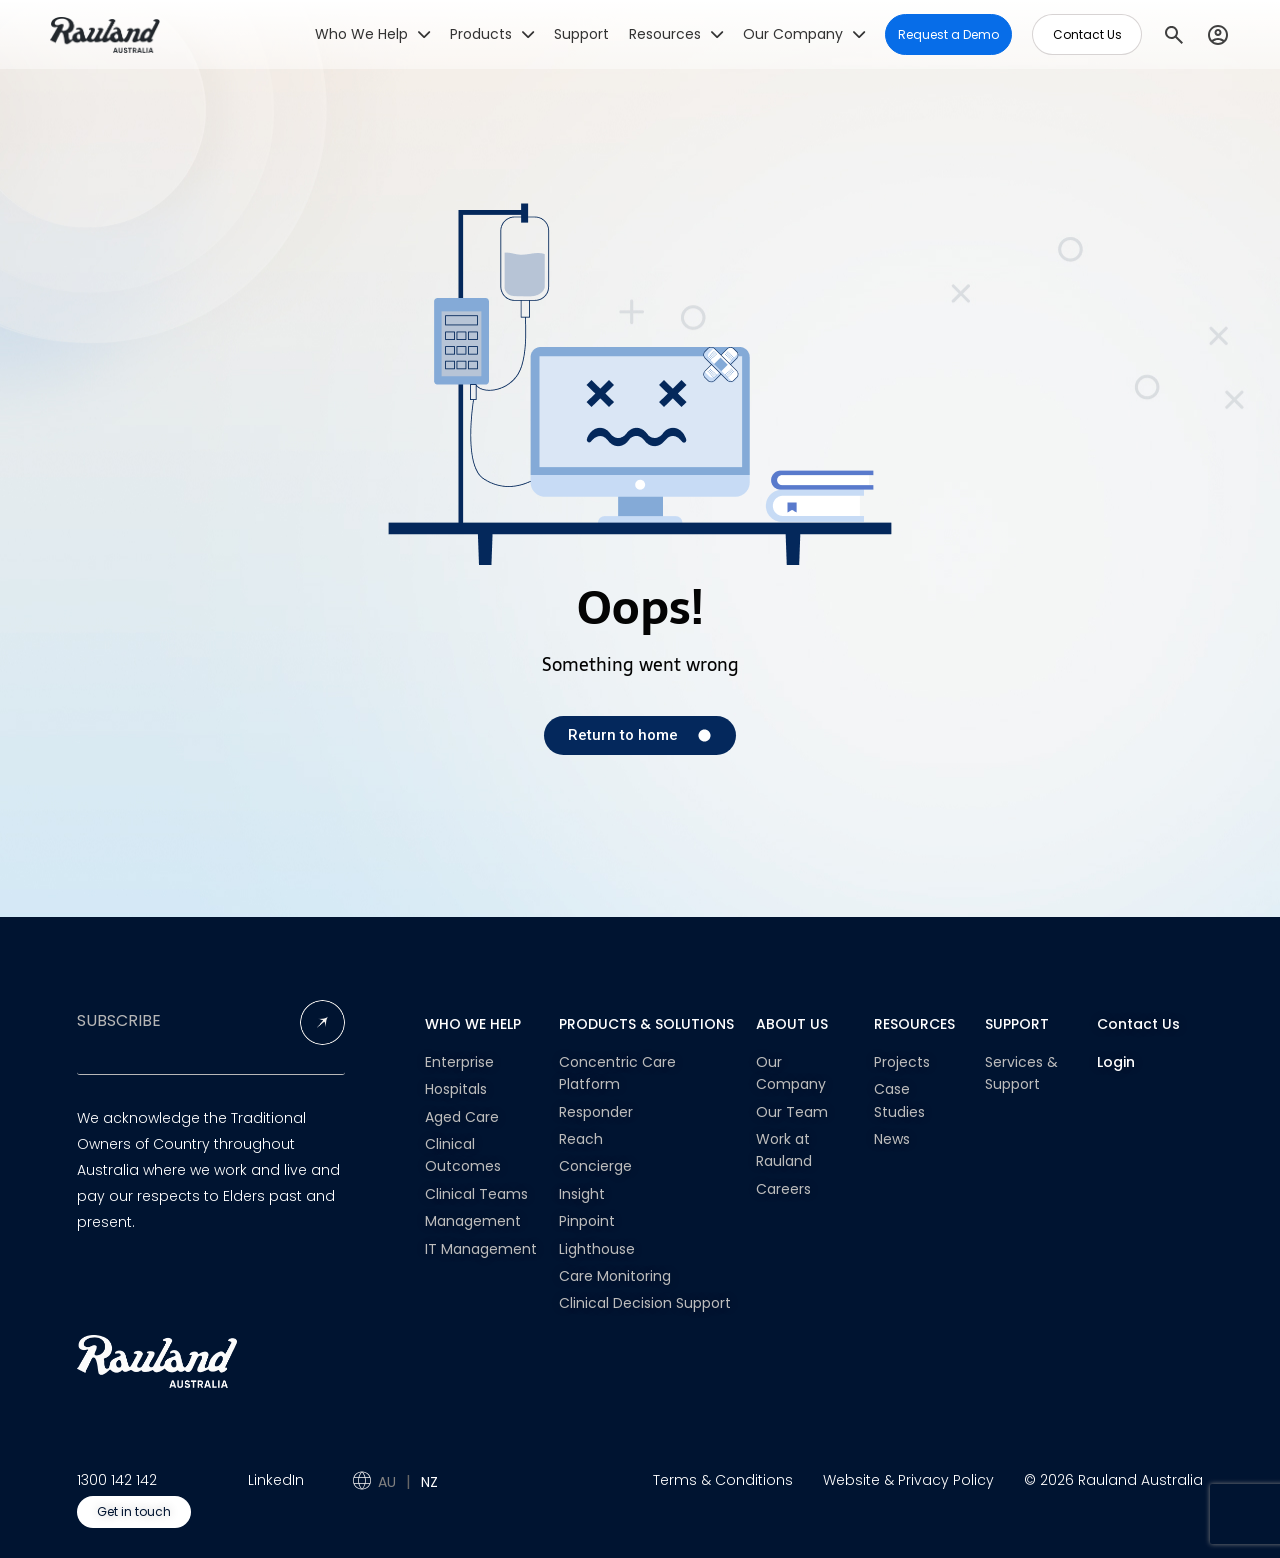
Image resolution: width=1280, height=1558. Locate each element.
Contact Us (1138, 1024)
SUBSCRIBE (119, 1021)
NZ (429, 1482)
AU (387, 1482)
